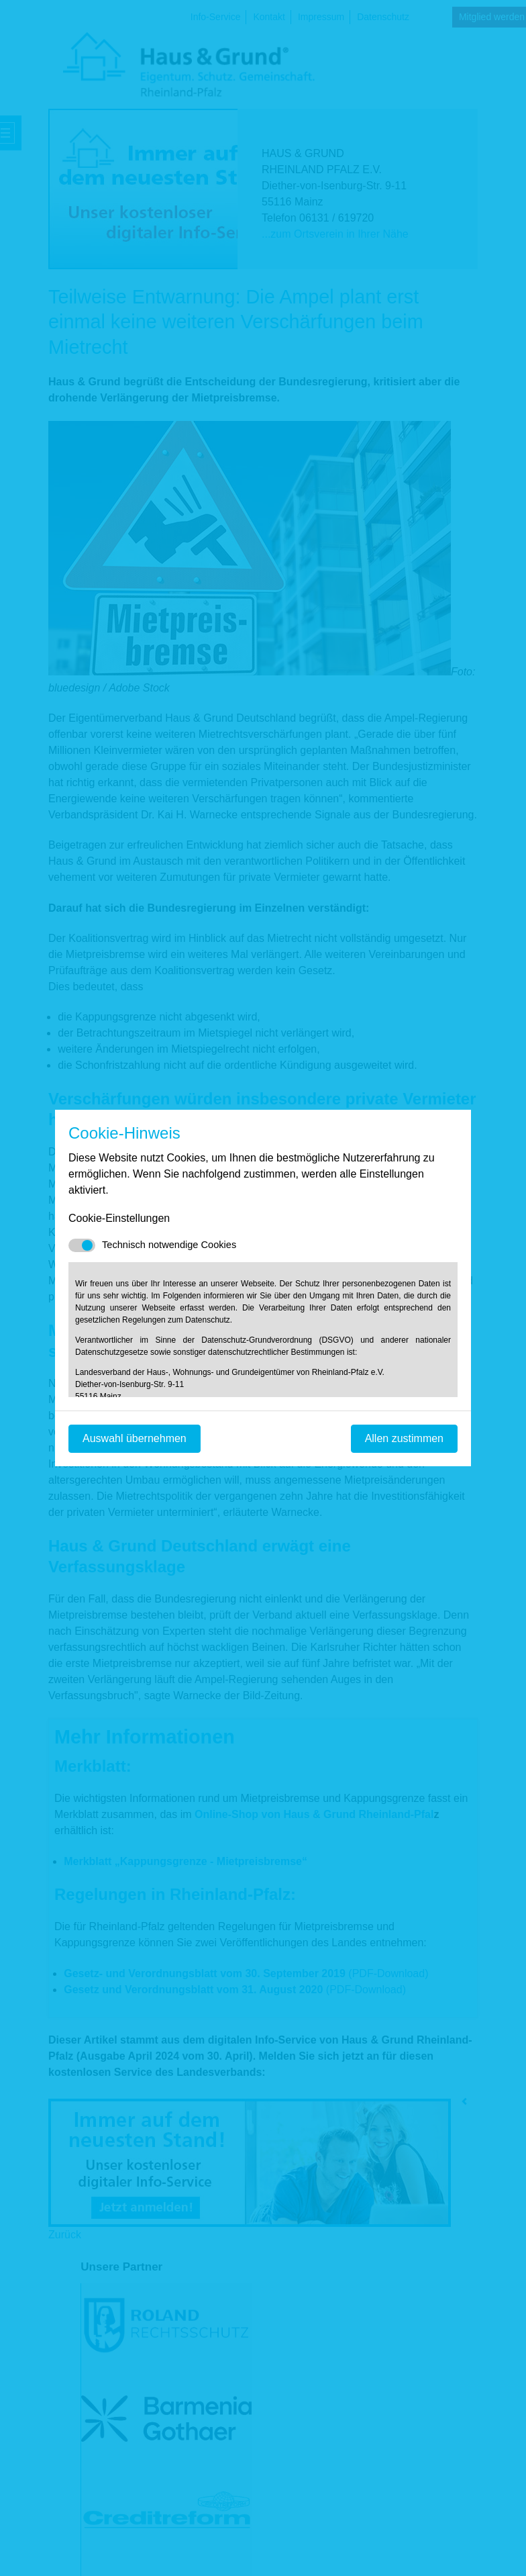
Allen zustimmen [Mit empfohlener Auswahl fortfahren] (404, 1438)
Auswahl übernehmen (135, 1438)
